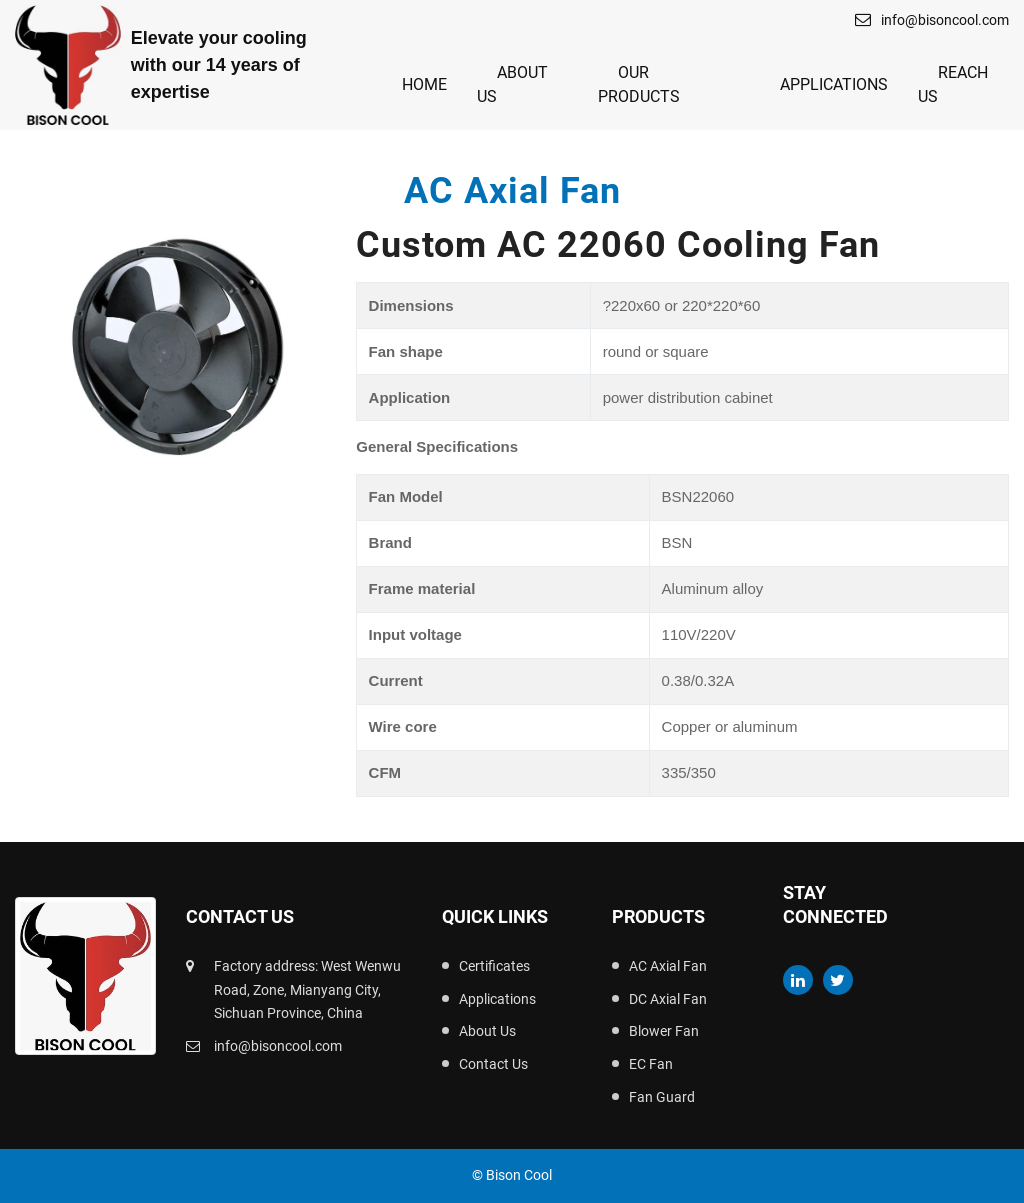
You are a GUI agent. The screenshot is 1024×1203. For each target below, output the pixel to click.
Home (424, 84)
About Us (512, 84)
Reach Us (953, 84)
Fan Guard (662, 1097)
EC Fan (651, 1064)
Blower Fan (664, 1031)
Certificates (494, 966)
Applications (834, 84)
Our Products (639, 84)
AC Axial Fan (668, 966)
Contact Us (493, 1064)
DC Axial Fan (668, 999)
